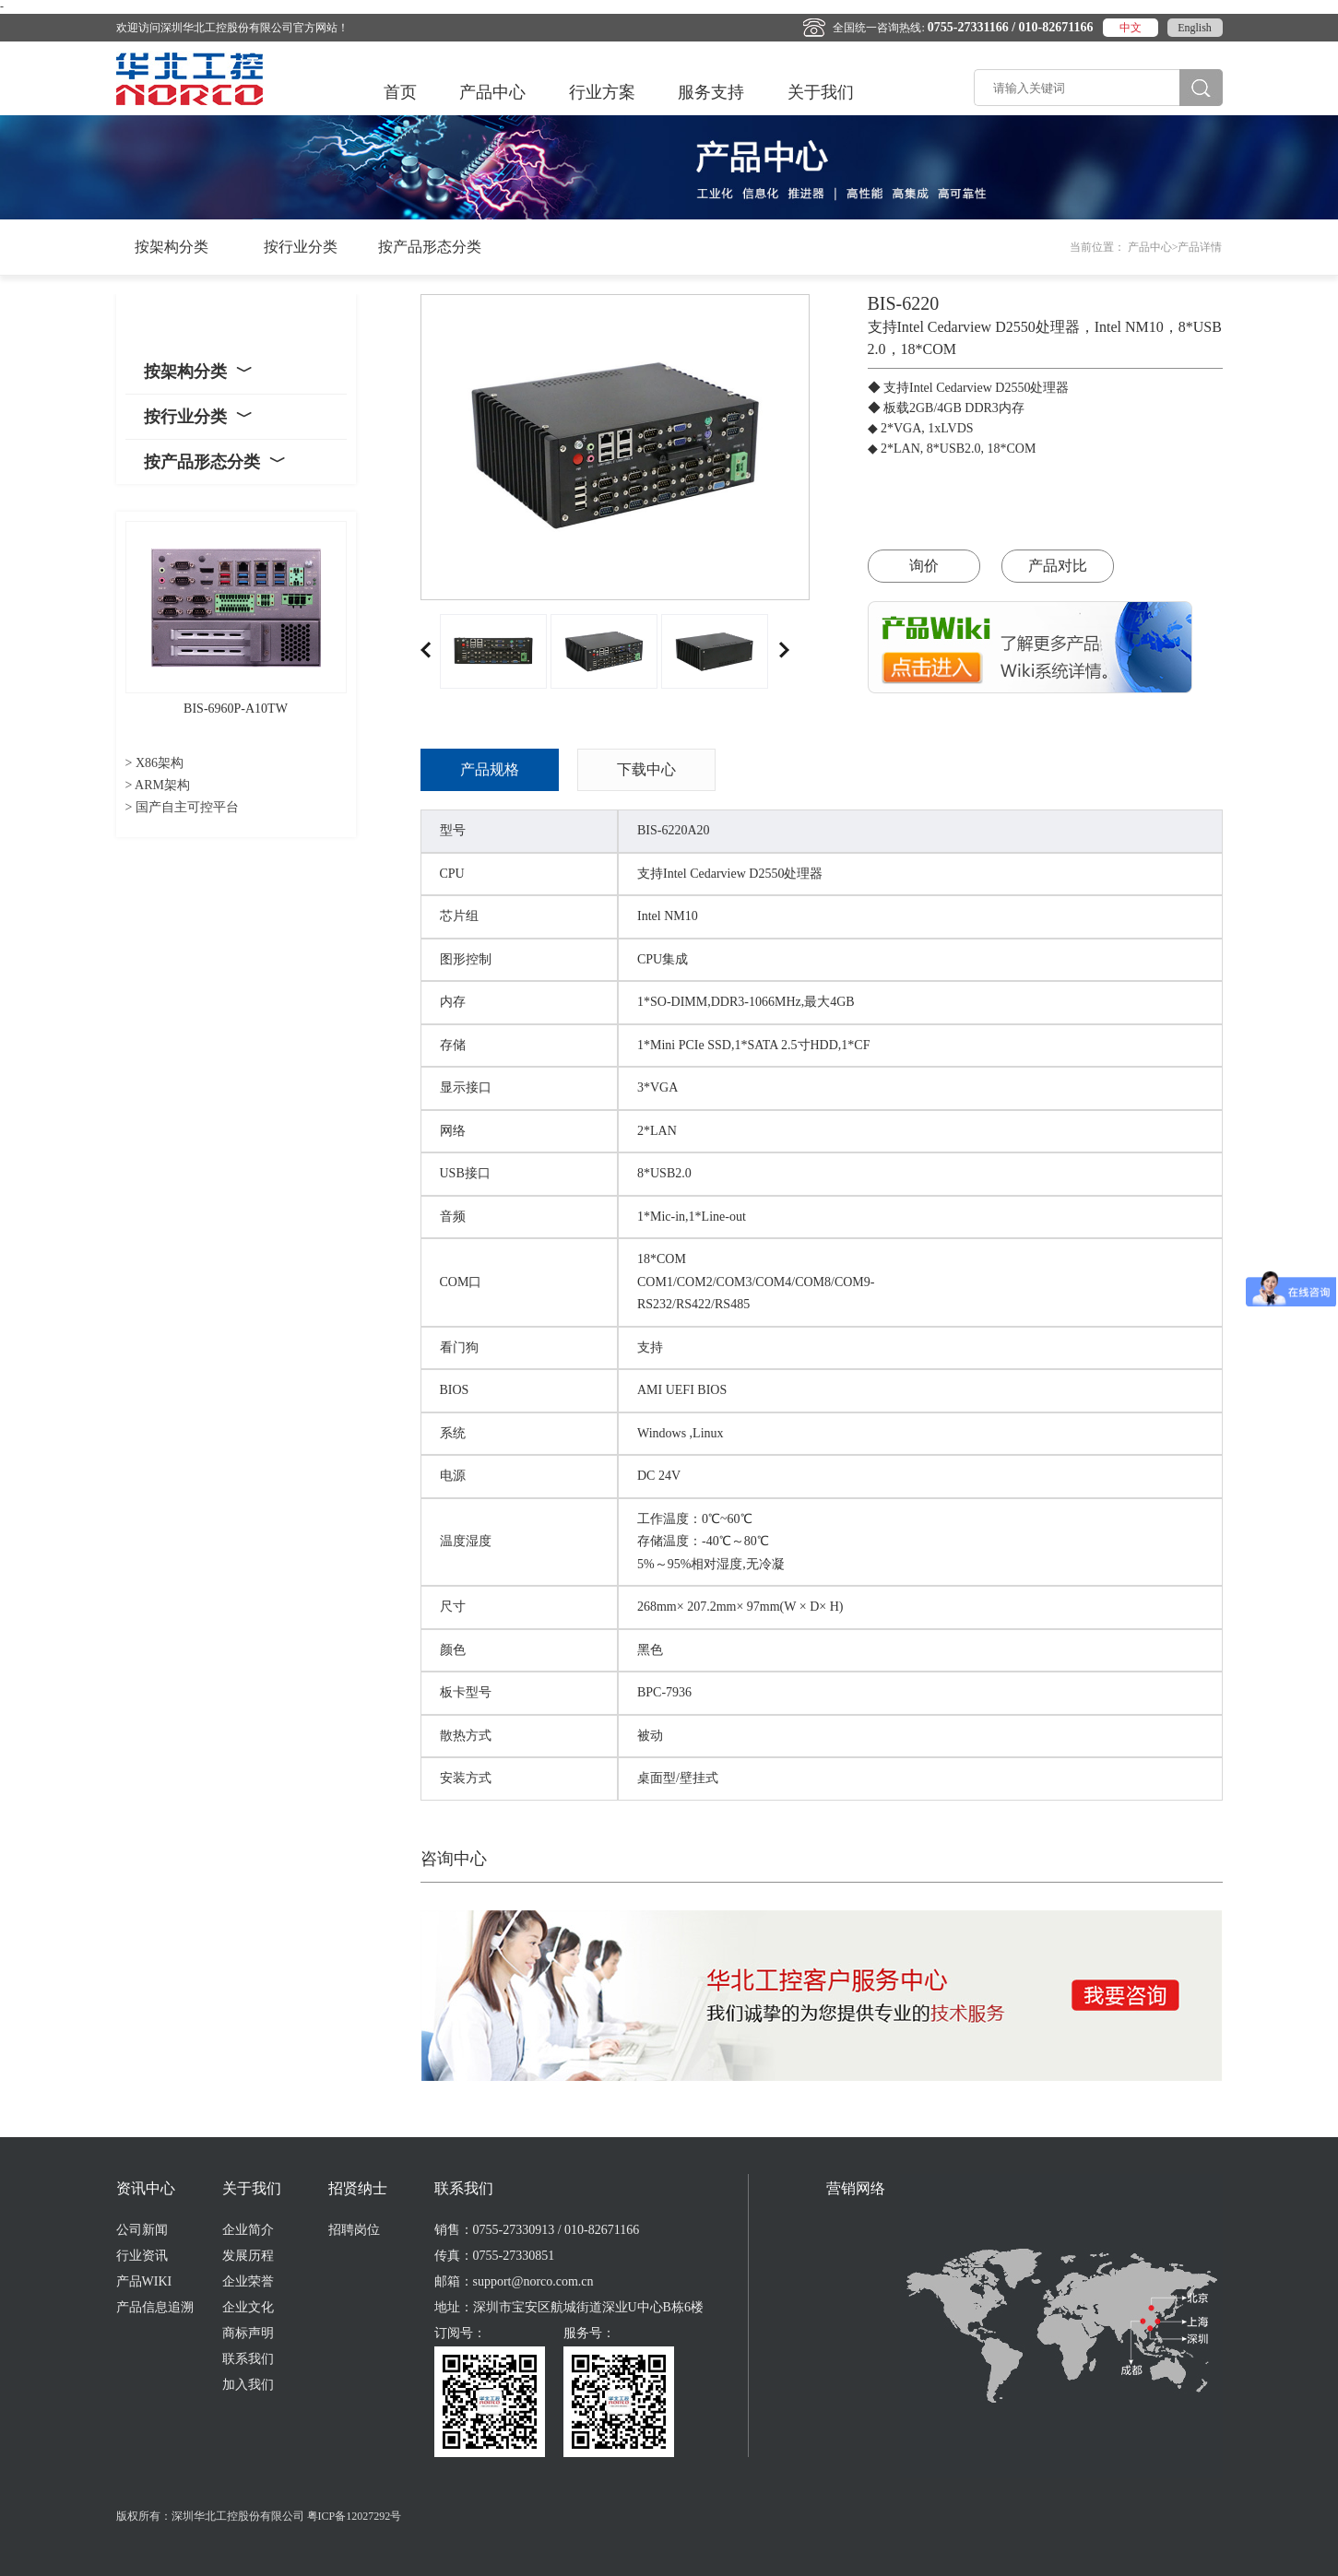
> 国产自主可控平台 (182, 807)
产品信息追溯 (155, 2307)
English (1195, 27)
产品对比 (1057, 565)
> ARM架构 (158, 785)
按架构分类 (171, 246)
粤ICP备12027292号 (354, 2516)
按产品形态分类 (429, 246)
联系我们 (248, 2359)
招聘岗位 (354, 2230)
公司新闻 (142, 2230)
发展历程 (248, 2256)
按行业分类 (300, 246)
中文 (1130, 27)
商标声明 (248, 2333)
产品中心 (492, 92)
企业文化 (248, 2307)
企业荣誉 (248, 2281)
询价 (924, 565)
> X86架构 (154, 763)
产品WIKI (144, 2281)
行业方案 (602, 92)
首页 (400, 92)
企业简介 (248, 2230)
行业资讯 (142, 2256)
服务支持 (711, 92)
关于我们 (820, 92)
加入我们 (248, 2385)
